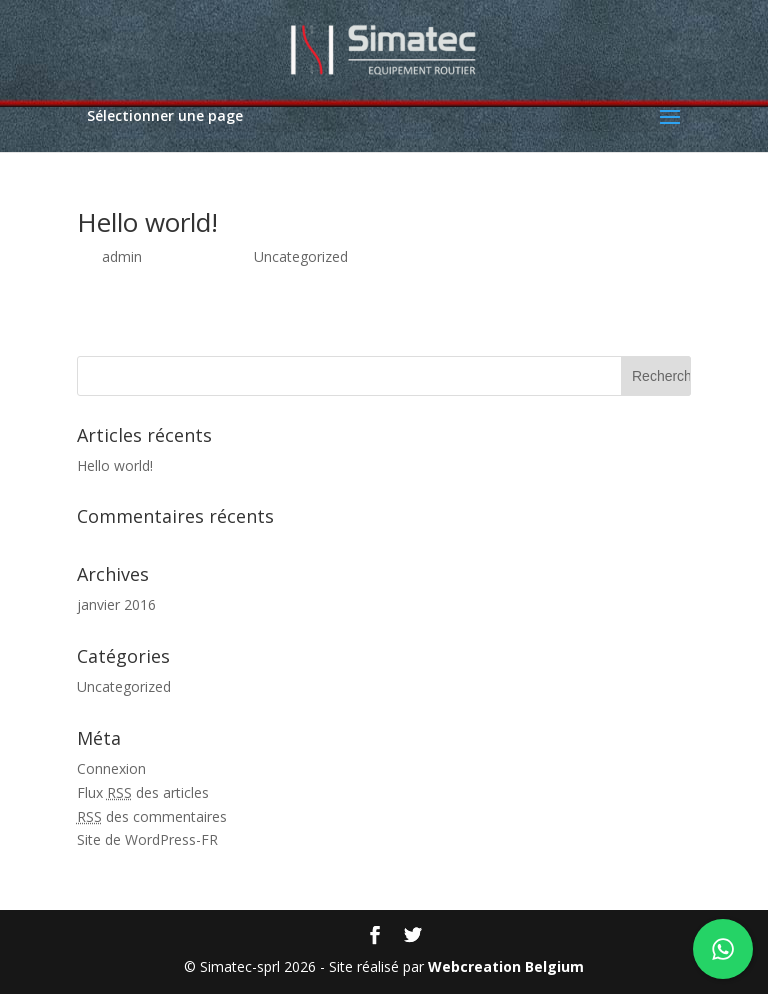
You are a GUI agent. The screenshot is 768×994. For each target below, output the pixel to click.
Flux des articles (143, 792)
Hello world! (147, 222)
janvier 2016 (116, 604)
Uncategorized (301, 256)
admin (122, 256)
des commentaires (152, 816)
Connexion (111, 768)
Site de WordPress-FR (147, 839)
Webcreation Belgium (506, 966)
